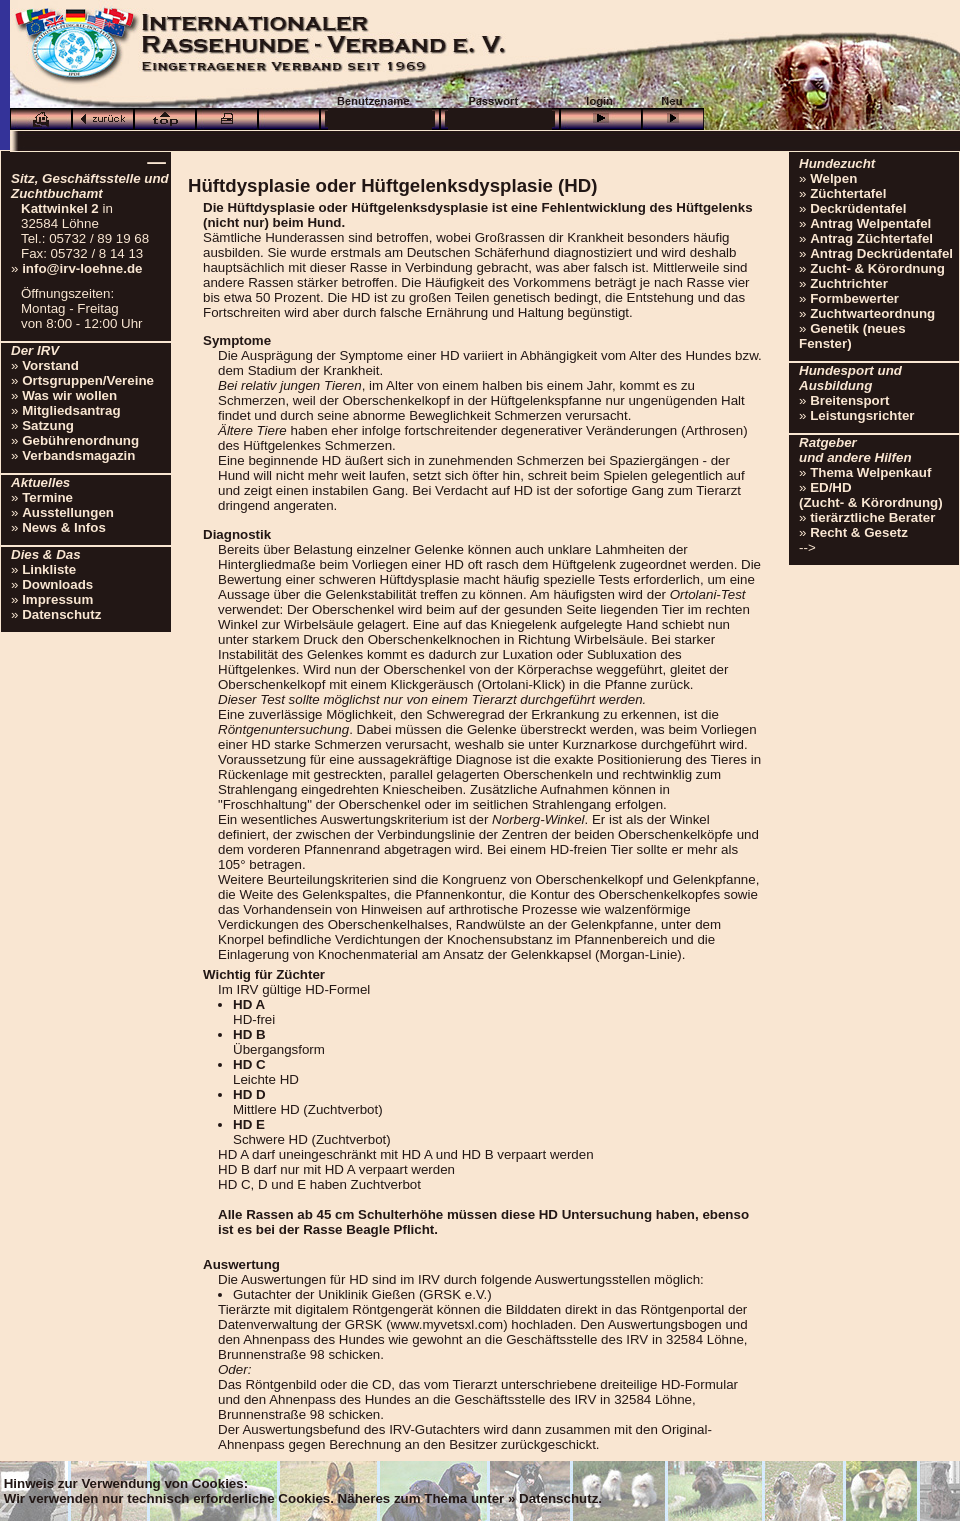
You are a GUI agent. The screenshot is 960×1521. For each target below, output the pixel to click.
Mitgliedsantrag (71, 410)
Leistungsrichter (862, 415)
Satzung (48, 425)
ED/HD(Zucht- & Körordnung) (871, 495)
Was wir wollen (69, 395)
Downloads (57, 584)
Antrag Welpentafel (870, 223)
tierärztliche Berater (872, 517)
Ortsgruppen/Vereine (88, 380)
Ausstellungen (68, 512)
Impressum (57, 599)
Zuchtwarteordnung (872, 313)
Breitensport (849, 400)
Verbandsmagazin (78, 455)
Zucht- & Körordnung (877, 268)
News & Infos (64, 527)
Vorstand (50, 365)
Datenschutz (61, 614)
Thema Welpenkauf (870, 472)
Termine (47, 497)
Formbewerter (854, 298)
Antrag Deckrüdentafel (881, 253)
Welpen (833, 178)
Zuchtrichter (849, 283)
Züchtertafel (848, 193)
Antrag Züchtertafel (871, 238)
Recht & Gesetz (859, 532)
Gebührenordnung (80, 440)
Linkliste (49, 569)
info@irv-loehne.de (82, 268)
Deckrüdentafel (858, 208)
